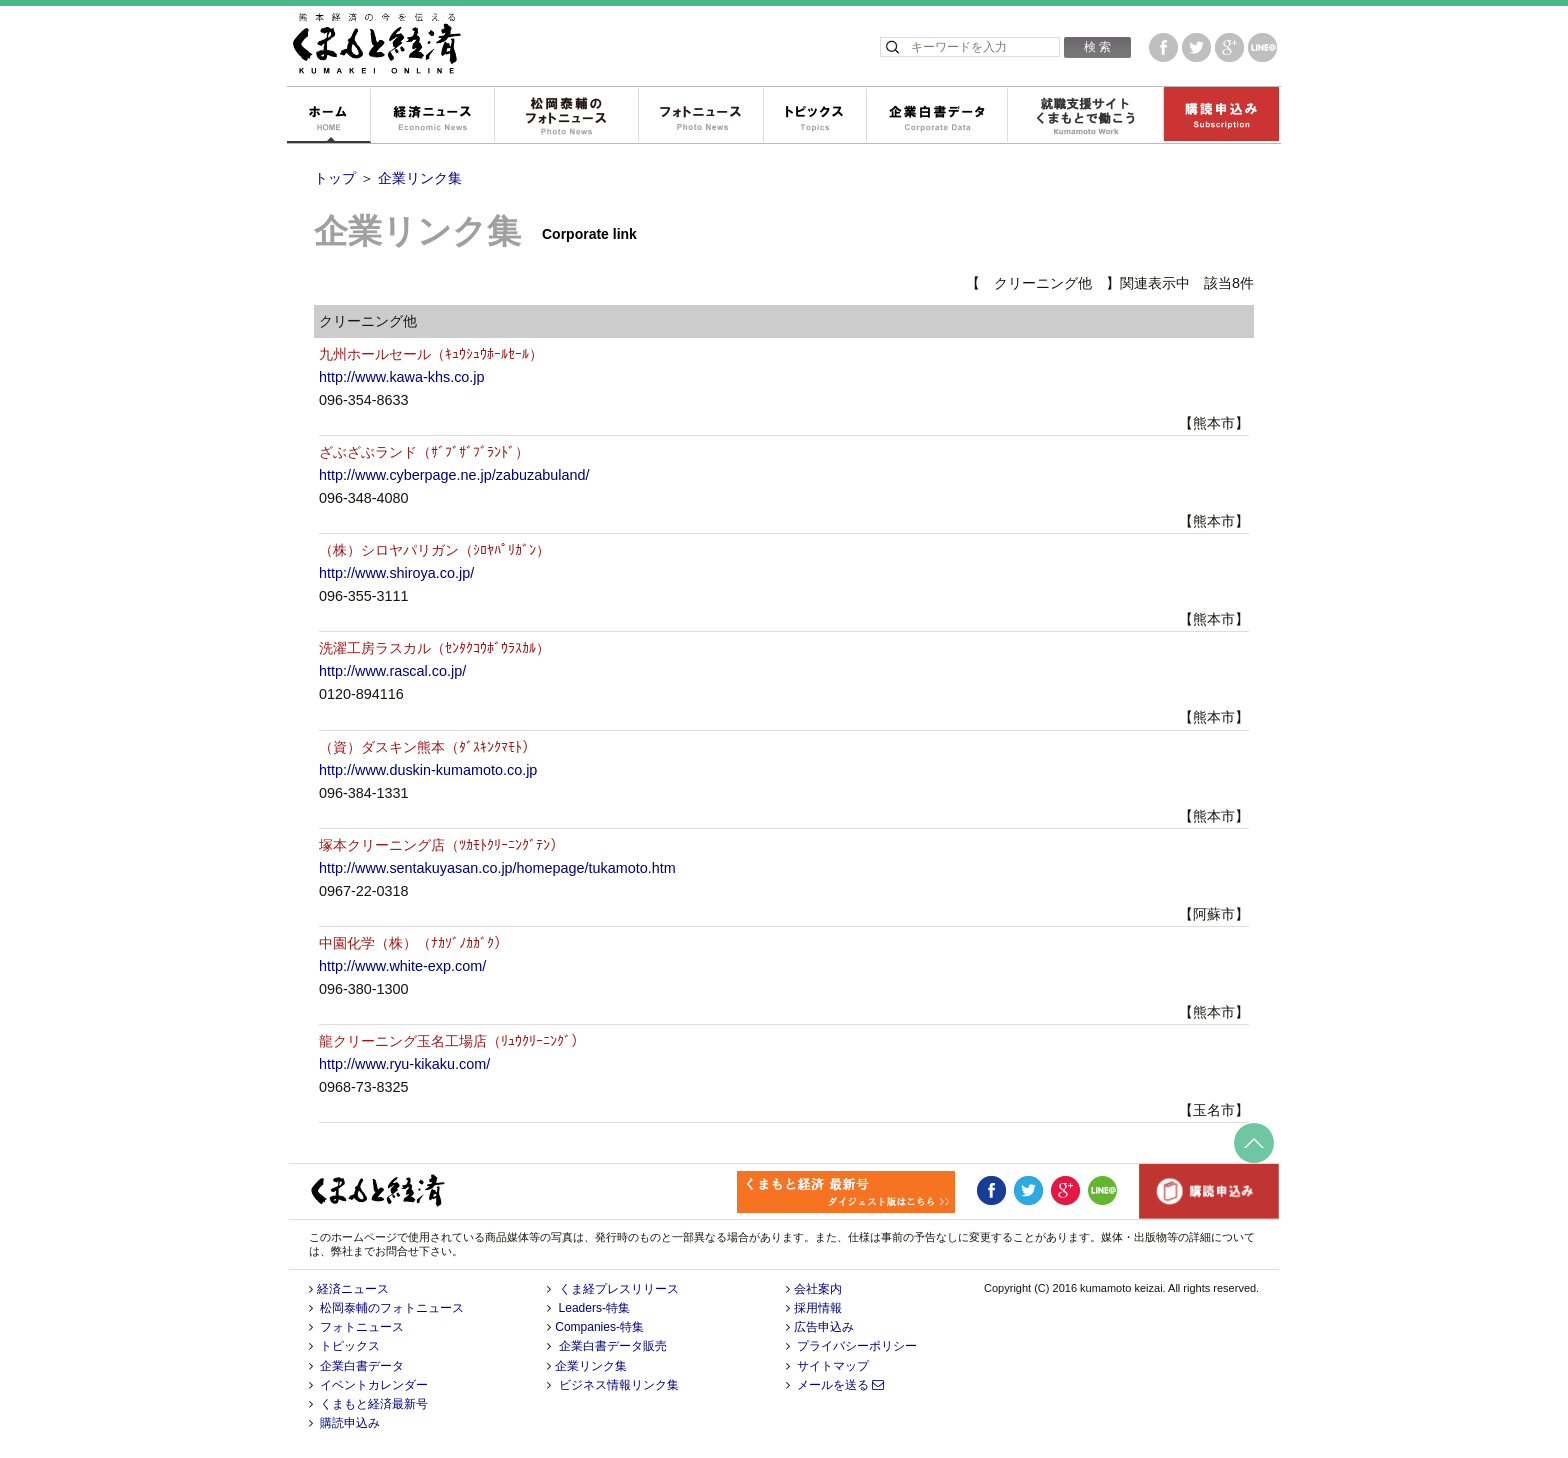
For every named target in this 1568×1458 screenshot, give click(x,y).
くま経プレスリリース (619, 1289)
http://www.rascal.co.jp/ (392, 671)
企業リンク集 (420, 178)
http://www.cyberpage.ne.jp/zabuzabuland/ (454, 475)
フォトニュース (700, 116)
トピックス (814, 116)
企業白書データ (936, 116)
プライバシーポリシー (857, 1346)
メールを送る (840, 1385)
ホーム (328, 116)
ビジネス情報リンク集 (619, 1385)
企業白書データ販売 (613, 1346)
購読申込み (1221, 116)
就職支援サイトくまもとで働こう (1085, 116)
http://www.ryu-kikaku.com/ (404, 1064)
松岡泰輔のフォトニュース (566, 116)
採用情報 (818, 1308)
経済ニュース (432, 116)
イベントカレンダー (374, 1385)
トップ (335, 178)
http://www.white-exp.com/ (402, 966)
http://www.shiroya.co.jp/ (396, 573)
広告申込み (824, 1327)
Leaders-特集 (594, 1308)
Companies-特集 (599, 1327)
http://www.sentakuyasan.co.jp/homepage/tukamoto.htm (497, 868)
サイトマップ (833, 1366)
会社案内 (818, 1289)
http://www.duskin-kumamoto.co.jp (428, 770)
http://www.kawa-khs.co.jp (402, 377)
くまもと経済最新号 (374, 1404)
